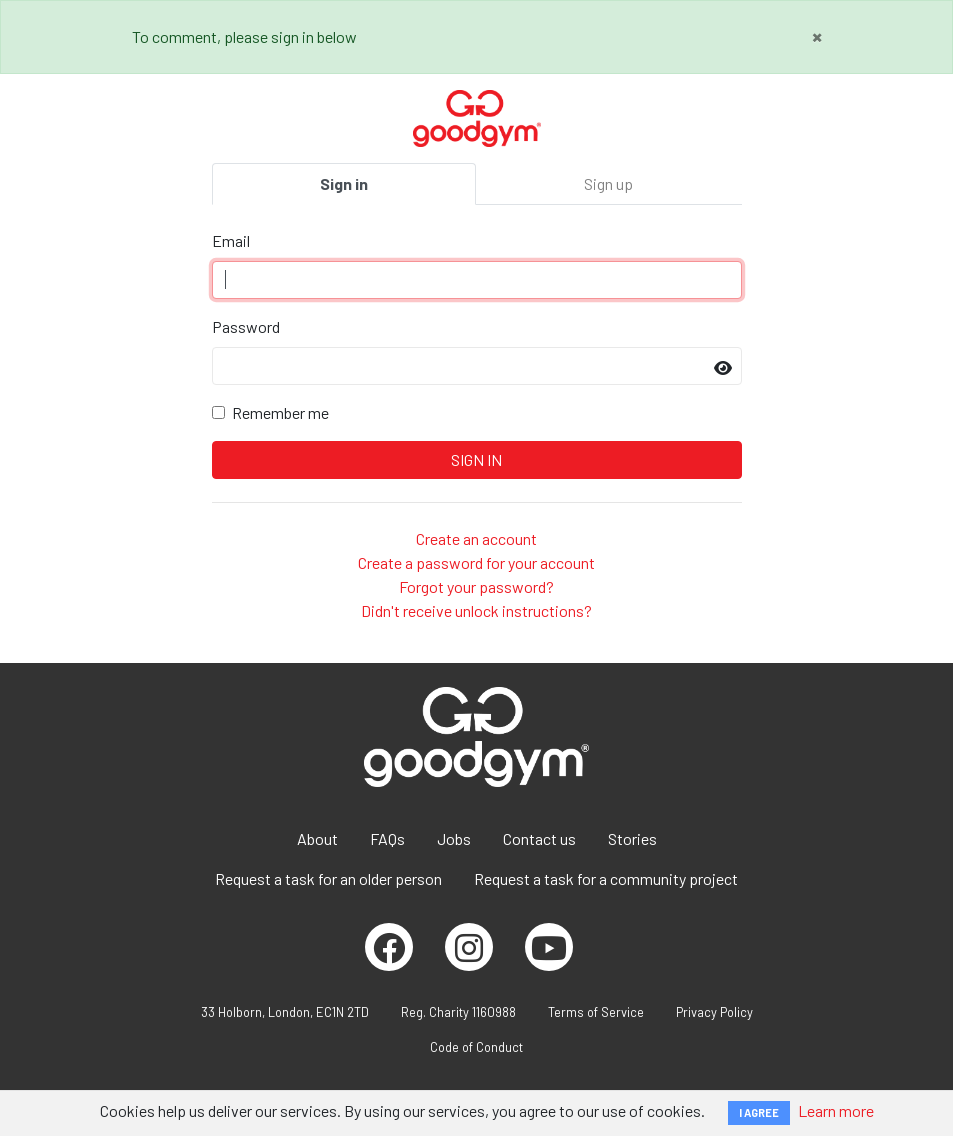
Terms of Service (596, 1012)
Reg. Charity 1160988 (458, 1012)
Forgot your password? (476, 586)
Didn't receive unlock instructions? (476, 610)
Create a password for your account (476, 562)
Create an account (476, 538)
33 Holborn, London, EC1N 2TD (285, 1012)
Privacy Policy (714, 1012)
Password (246, 326)
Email (231, 240)
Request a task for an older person (328, 878)
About (317, 838)
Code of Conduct (476, 1047)
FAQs (387, 838)
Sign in (344, 183)
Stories (632, 838)
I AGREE (759, 1112)
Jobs (454, 838)
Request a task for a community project (606, 878)
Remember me (280, 412)
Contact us (539, 838)
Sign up (608, 183)
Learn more (836, 1110)
